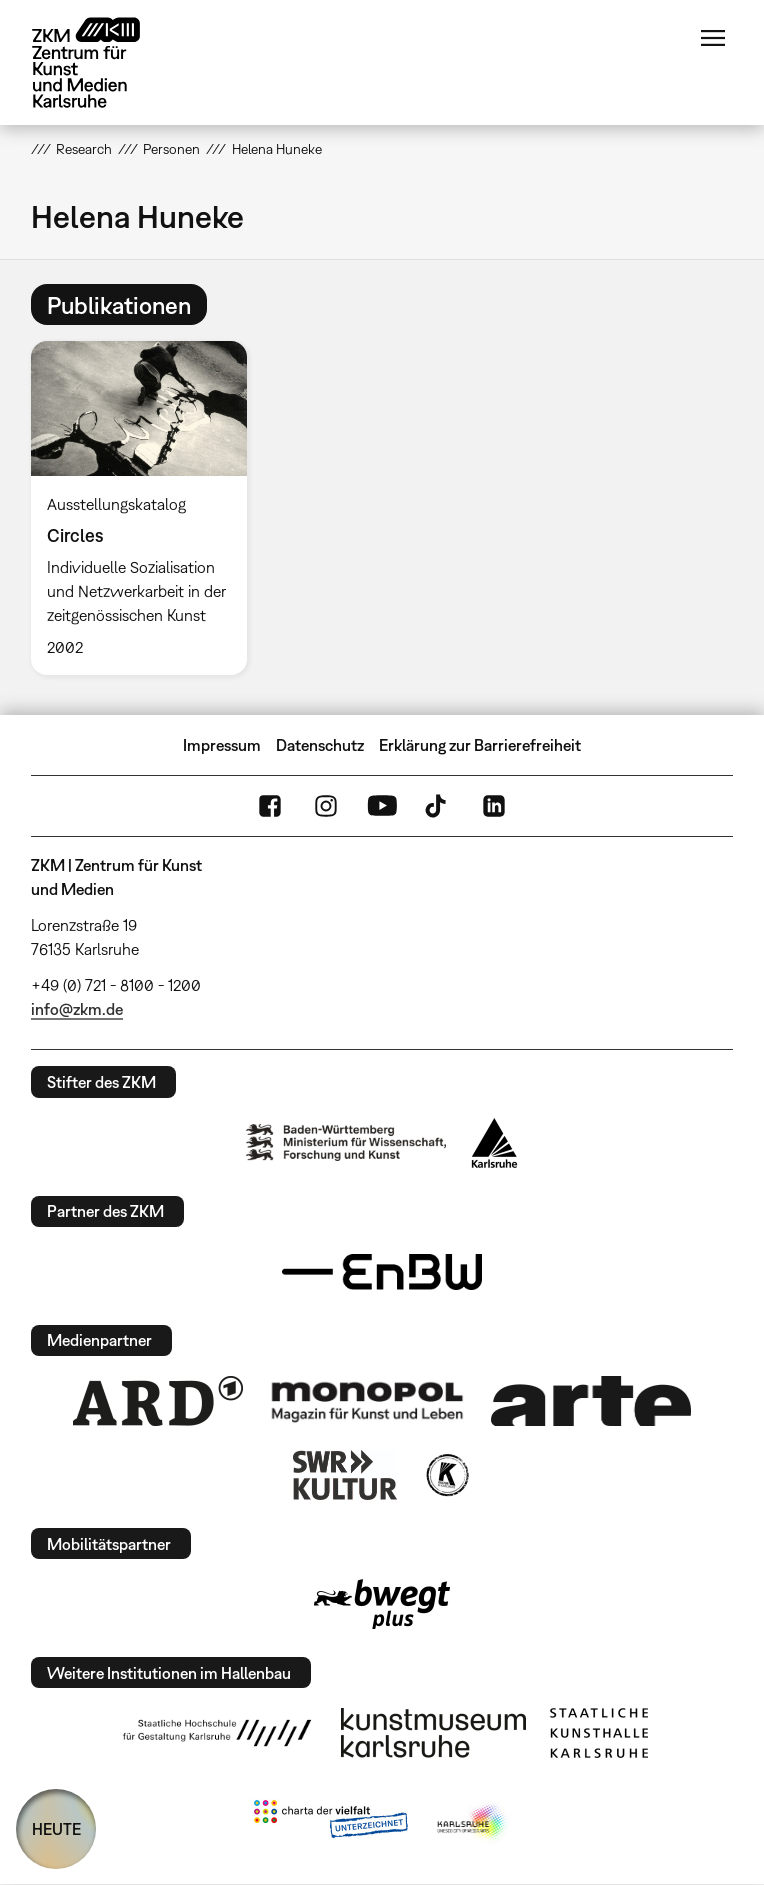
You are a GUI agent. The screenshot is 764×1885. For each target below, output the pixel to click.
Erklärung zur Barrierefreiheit (480, 745)
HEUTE (56, 1829)
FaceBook (270, 806)
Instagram (326, 806)
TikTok (438, 806)
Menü (713, 38)
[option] (147, 508)
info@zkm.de (77, 1009)
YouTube (382, 806)
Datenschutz (320, 745)
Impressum (222, 745)
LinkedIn (494, 806)
